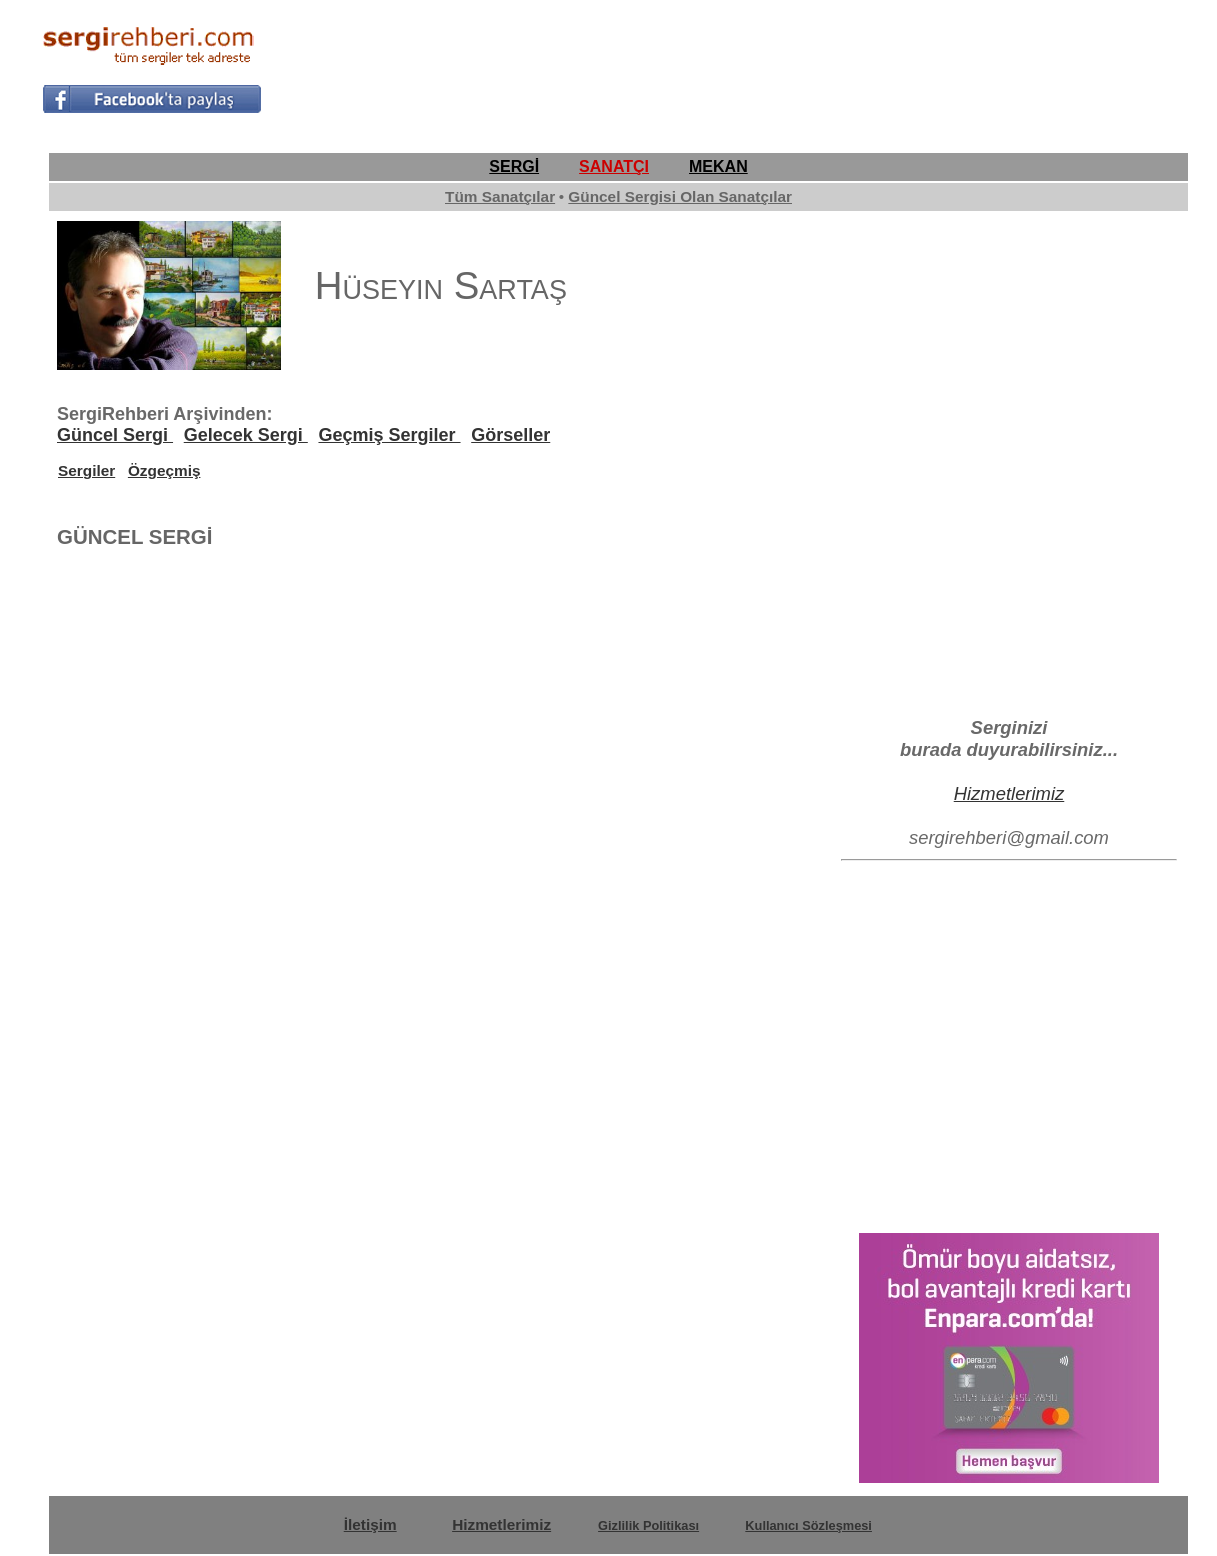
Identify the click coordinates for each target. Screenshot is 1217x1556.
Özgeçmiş (164, 470)
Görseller (510, 435)
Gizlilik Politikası (648, 1525)
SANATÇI (614, 166)
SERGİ (514, 166)
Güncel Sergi (115, 435)
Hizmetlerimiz (1009, 793)
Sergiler (86, 470)
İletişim (370, 1524)
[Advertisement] (811, 66)
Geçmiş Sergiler (389, 435)
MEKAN (718, 166)
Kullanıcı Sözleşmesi (808, 1525)
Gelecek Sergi (246, 435)
